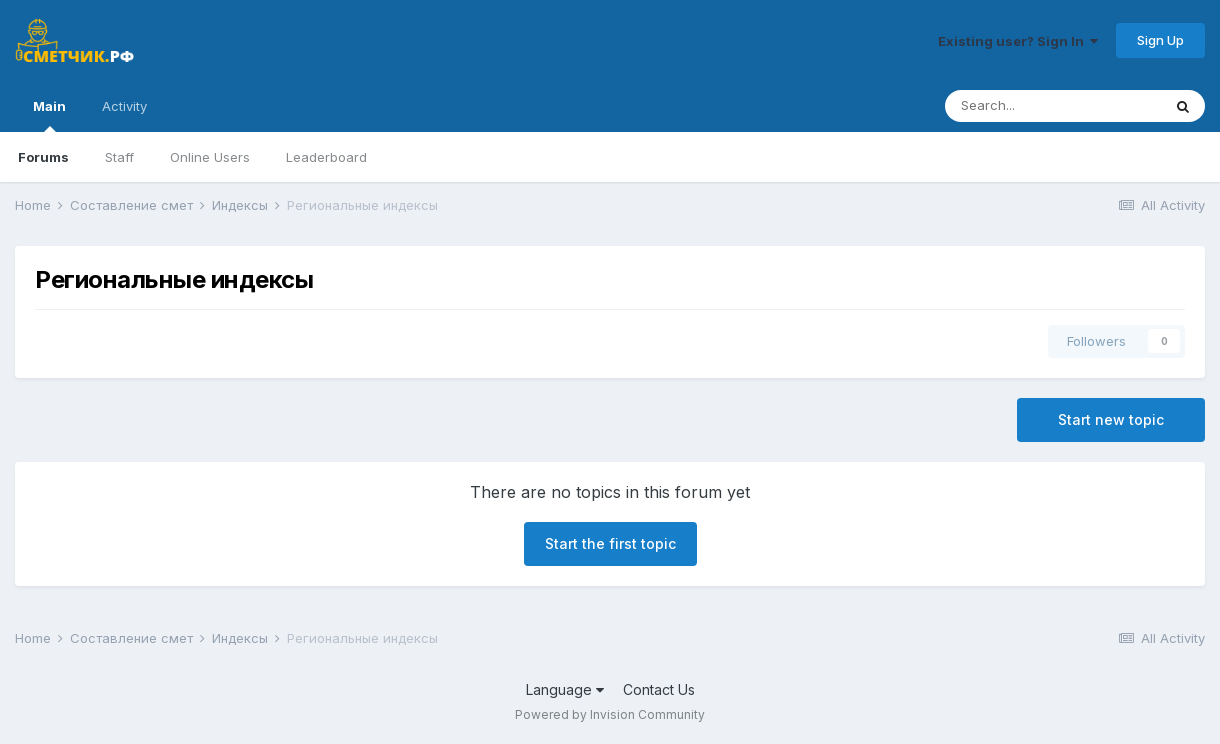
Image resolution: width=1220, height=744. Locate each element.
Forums (43, 157)
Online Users (210, 157)
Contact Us (659, 689)
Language (565, 689)
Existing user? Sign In (1018, 41)
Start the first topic (610, 543)
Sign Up (1160, 40)
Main (49, 115)
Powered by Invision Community (610, 714)
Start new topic (1111, 419)
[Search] (1053, 106)
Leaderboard (326, 157)
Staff (119, 157)
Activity (124, 106)
